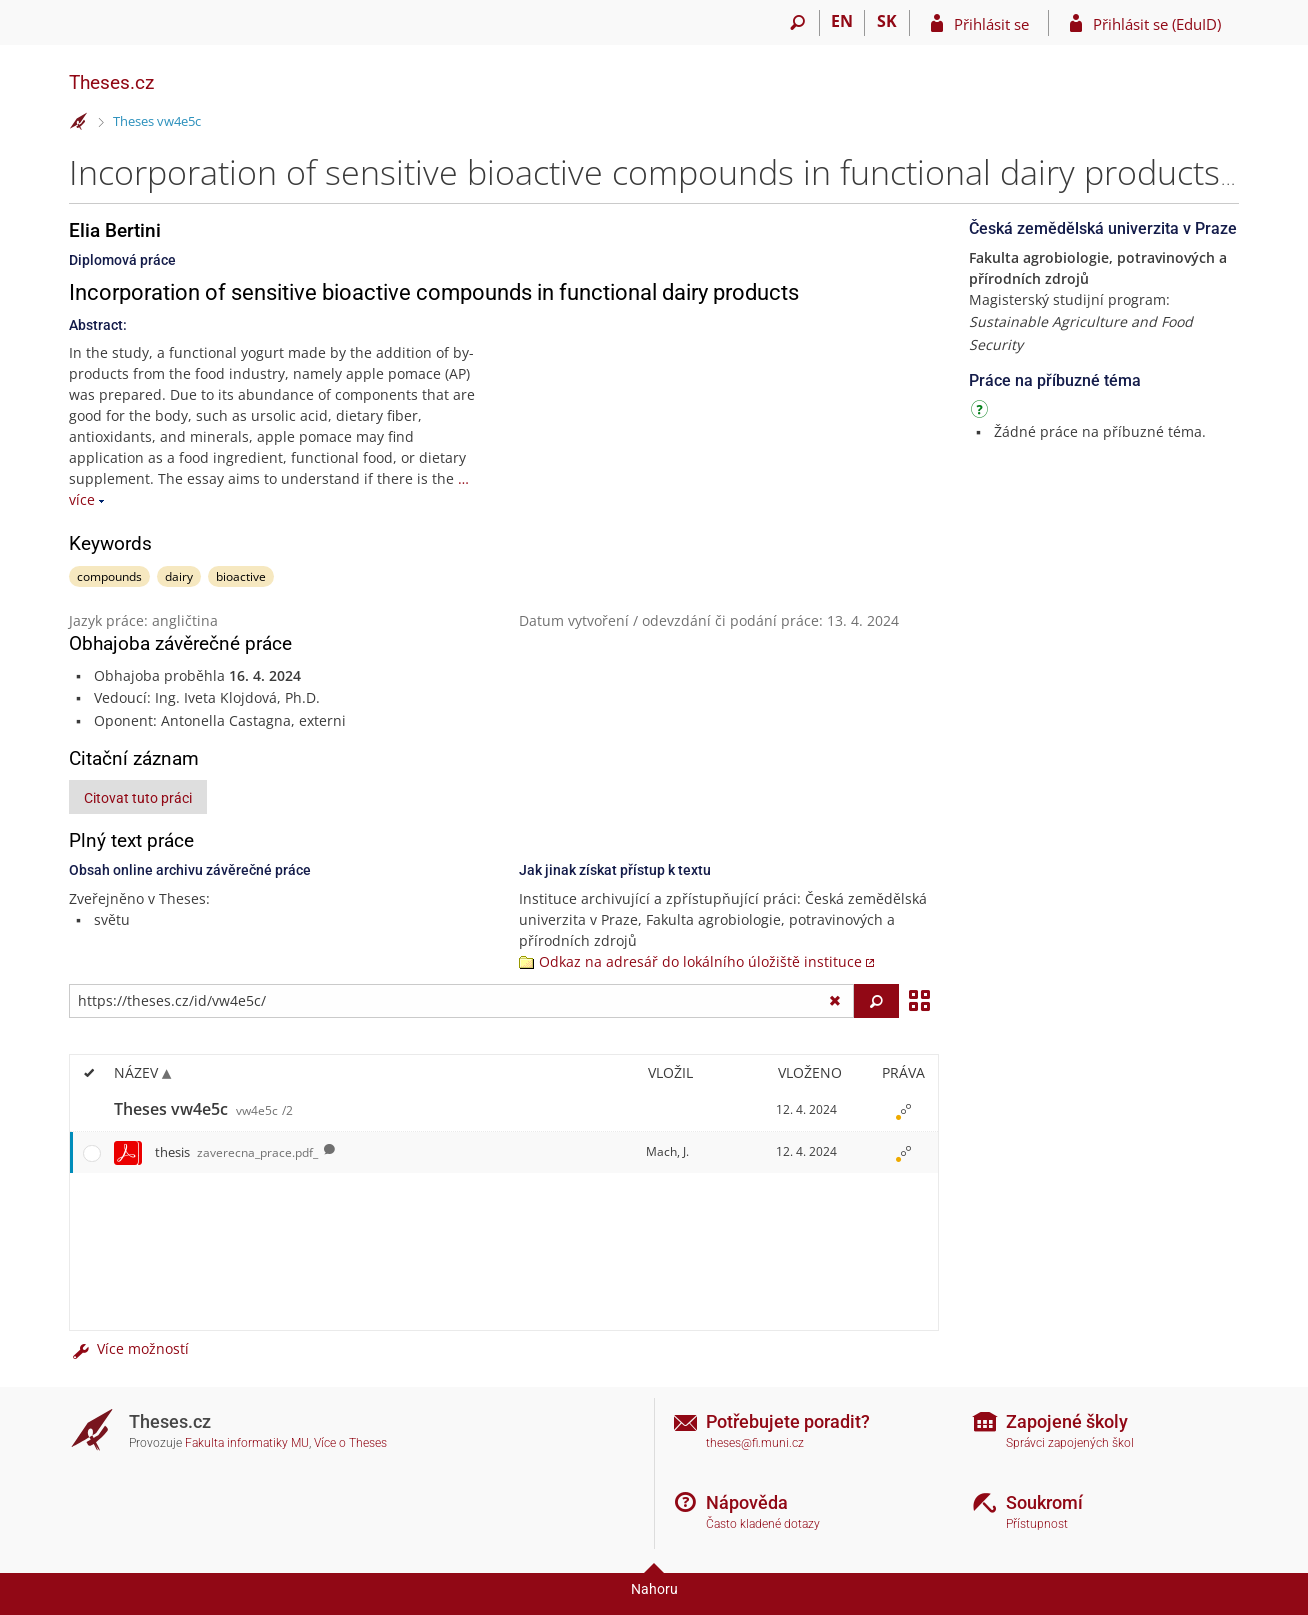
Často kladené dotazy (763, 1524)
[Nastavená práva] (903, 1110)
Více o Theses (350, 1443)
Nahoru (654, 1589)
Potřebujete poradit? (788, 1421)
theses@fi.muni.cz (755, 1443)
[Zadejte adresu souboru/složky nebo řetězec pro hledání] (461, 1001)
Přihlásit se (991, 24)
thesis (236, 1152)
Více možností (129, 1348)
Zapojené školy (1067, 1421)
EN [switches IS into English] (842, 21)
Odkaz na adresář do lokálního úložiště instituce (700, 961)
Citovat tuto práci (138, 798)
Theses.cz (111, 82)
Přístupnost (1037, 1524)
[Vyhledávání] (797, 23)
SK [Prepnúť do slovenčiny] (887, 21)
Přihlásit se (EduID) (1157, 24)
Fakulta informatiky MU (247, 1443)
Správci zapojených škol (1070, 1443)
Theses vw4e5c (157, 121)
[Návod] (982, 412)
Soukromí (1044, 1502)
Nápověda (747, 1502)
